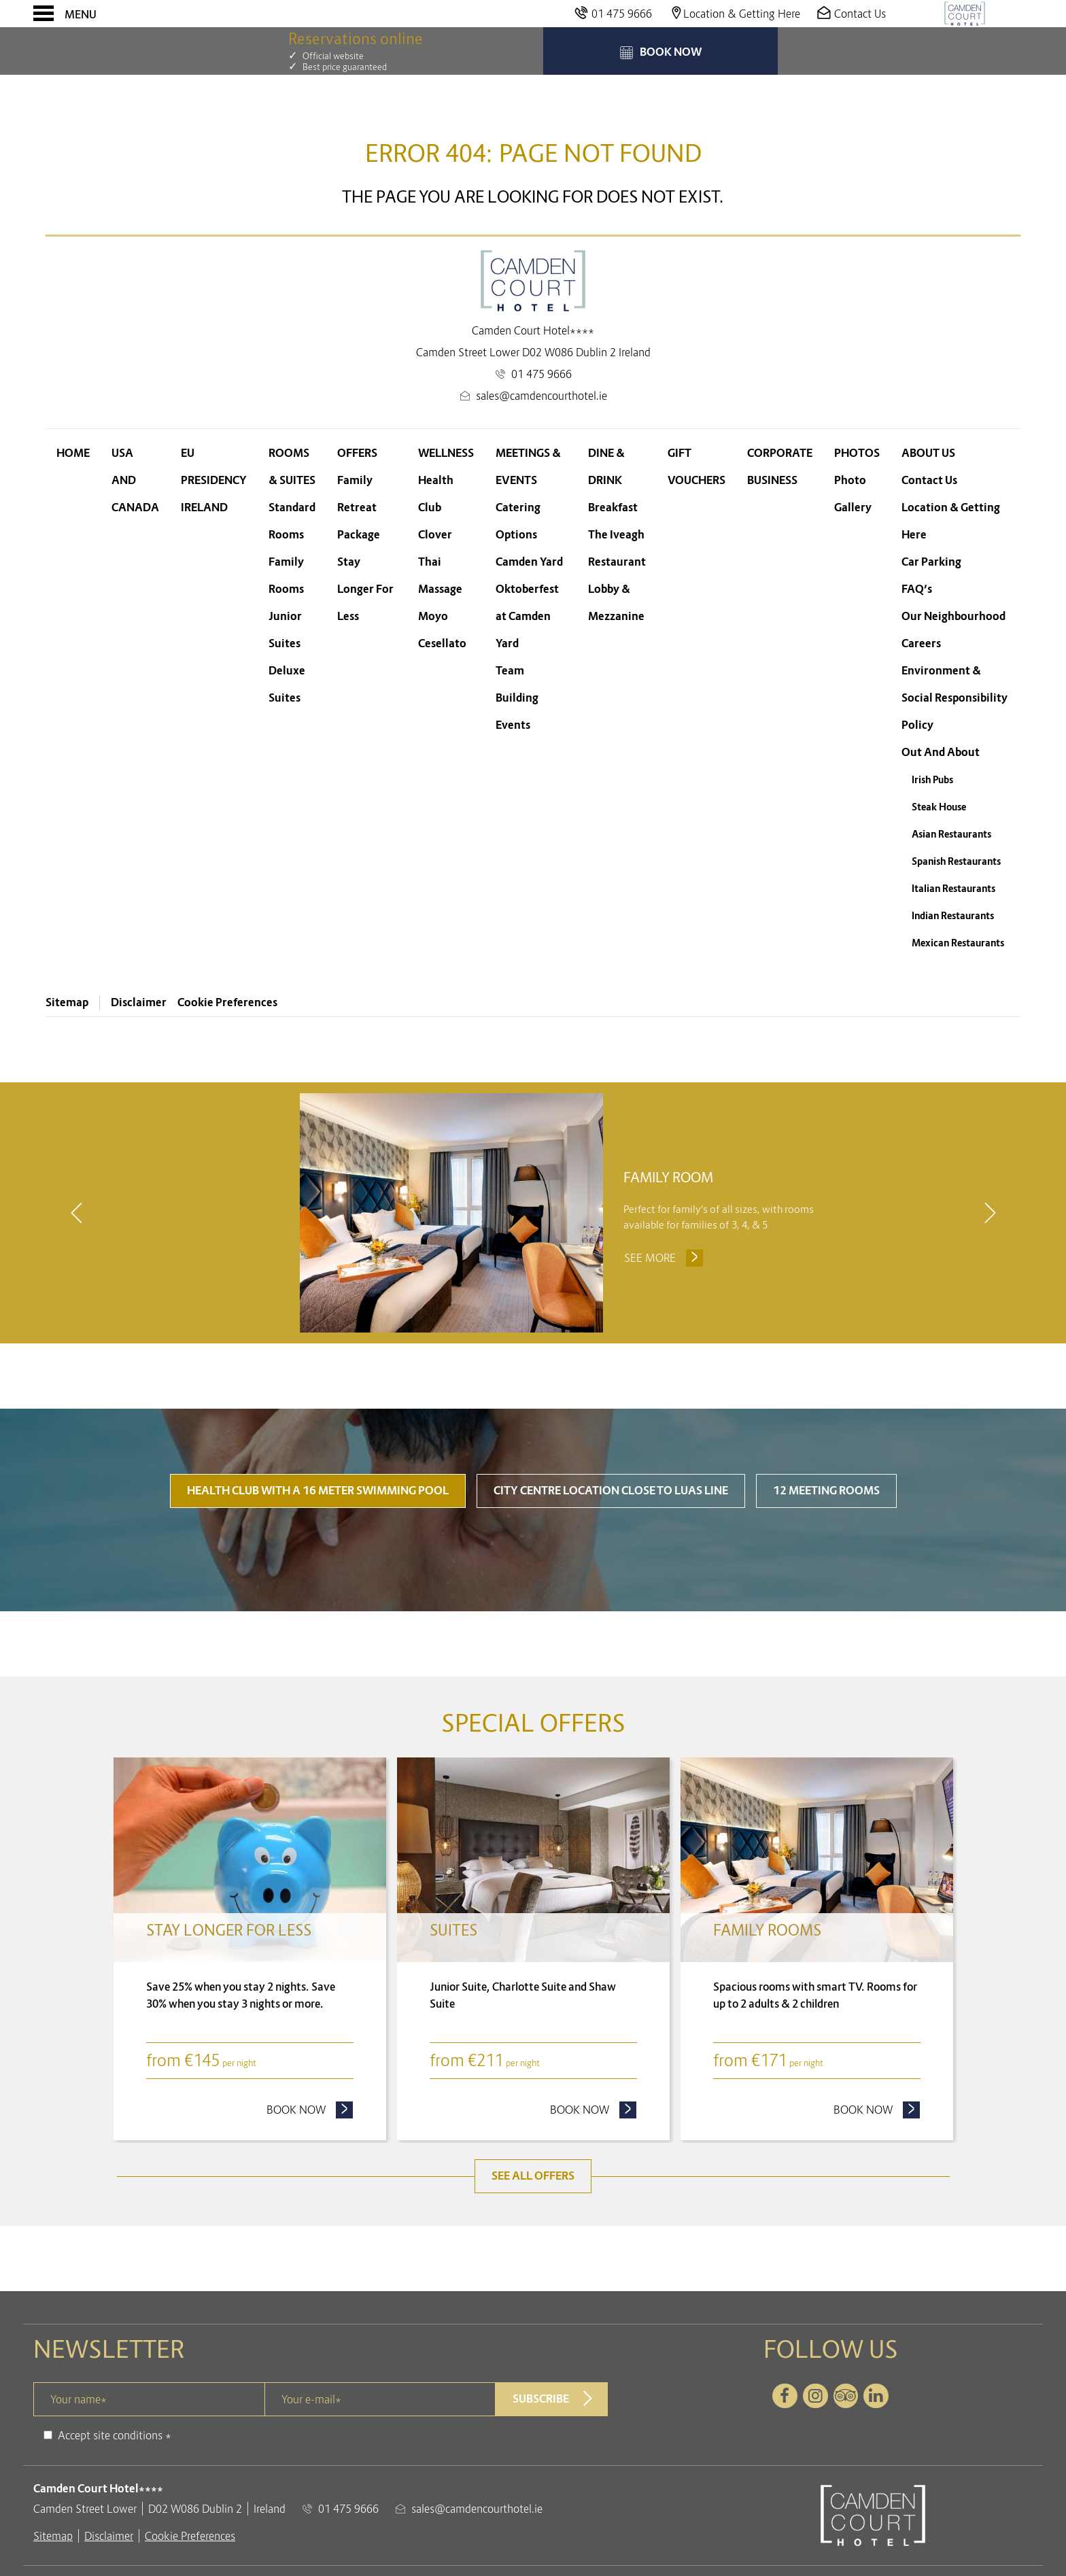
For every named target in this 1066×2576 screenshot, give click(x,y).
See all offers (533, 2177)
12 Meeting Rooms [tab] (826, 1492)
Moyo (433, 616)
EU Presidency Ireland (214, 480)
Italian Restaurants (953, 888)
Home (73, 453)
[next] (989, 1213)
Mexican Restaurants (958, 943)
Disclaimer (139, 1002)
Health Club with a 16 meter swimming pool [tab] (318, 1492)
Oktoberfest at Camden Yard (527, 616)
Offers (357, 453)
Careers (921, 643)
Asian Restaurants (951, 834)
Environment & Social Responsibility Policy (954, 698)
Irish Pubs (932, 780)
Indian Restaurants (953, 916)
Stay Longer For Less (365, 589)
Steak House (939, 807)
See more (665, 1257)
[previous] (76, 1213)
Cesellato (442, 643)
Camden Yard (529, 562)
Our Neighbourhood (953, 616)
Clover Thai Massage (440, 562)
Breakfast (613, 507)
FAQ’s (916, 589)
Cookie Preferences (227, 1002)
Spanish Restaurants (956, 861)
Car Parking (931, 562)
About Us (928, 453)
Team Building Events (517, 698)
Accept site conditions (110, 2436)
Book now (310, 2110)
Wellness (446, 453)
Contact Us (929, 480)
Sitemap (67, 1002)
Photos (857, 453)
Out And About (940, 752)
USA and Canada (135, 480)
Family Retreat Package (358, 507)
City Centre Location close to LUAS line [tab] (611, 1492)
